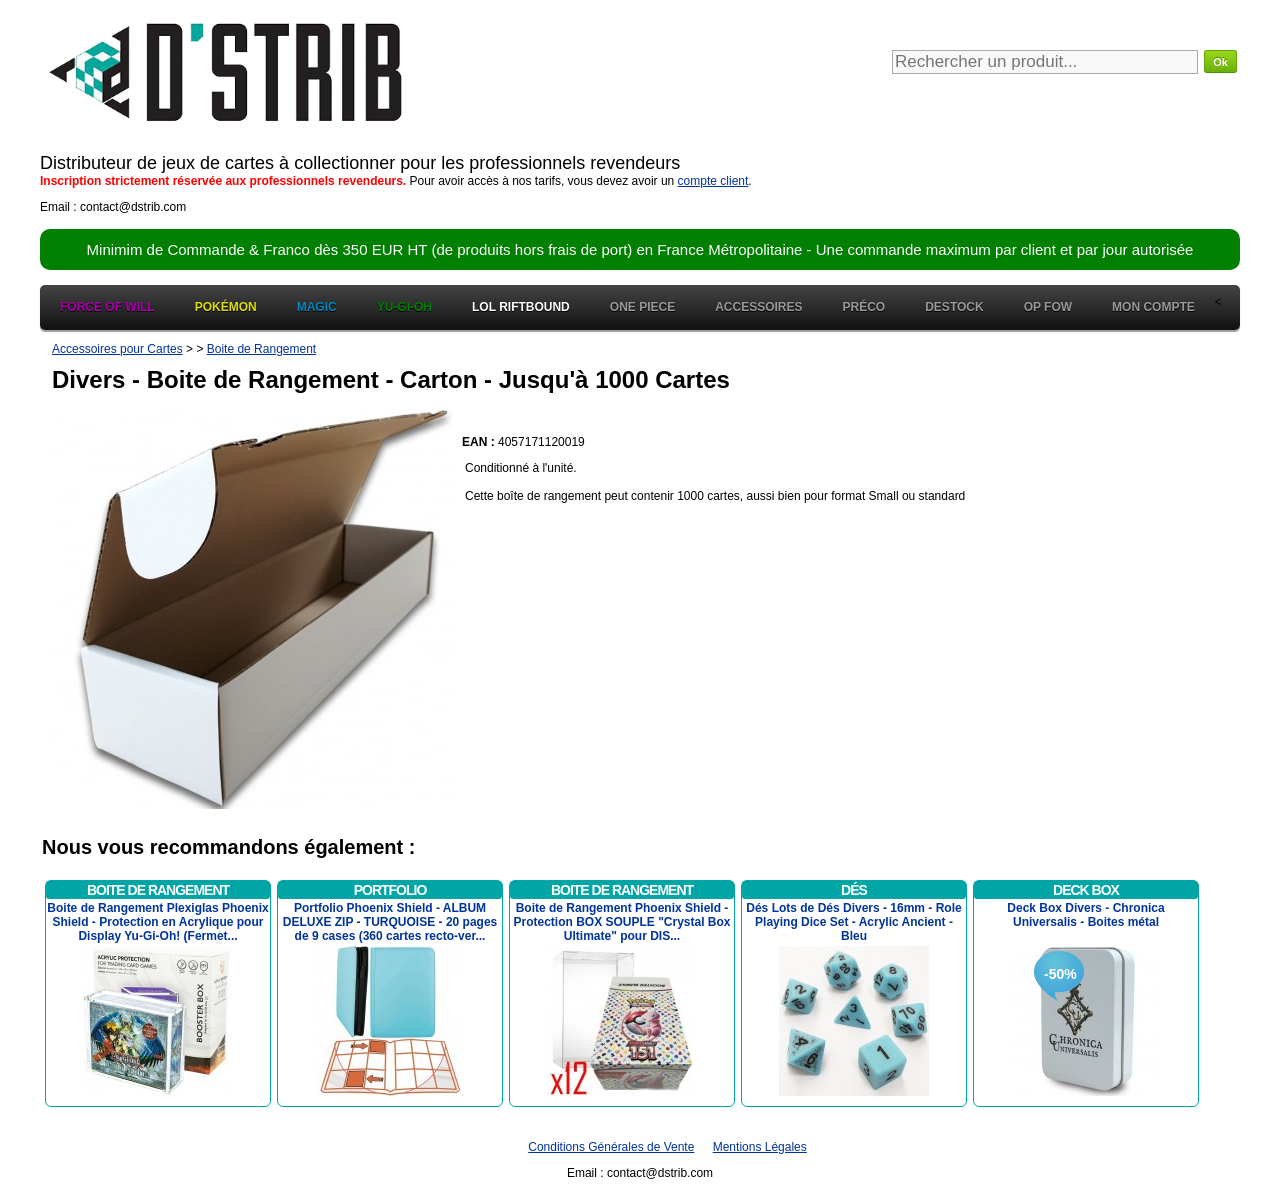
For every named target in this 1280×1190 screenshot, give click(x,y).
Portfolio (390, 890)
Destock (954, 307)
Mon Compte (1153, 307)
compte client (713, 181)
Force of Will (107, 307)
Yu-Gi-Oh (404, 307)
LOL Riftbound (521, 307)
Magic (317, 307)
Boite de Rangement (261, 349)
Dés (854, 890)
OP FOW (1048, 307)
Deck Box (1086, 890)
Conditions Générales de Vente (611, 1147)
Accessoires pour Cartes (117, 349)
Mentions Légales (760, 1147)
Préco (864, 307)
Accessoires (758, 307)
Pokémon (226, 307)
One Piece (642, 307)
